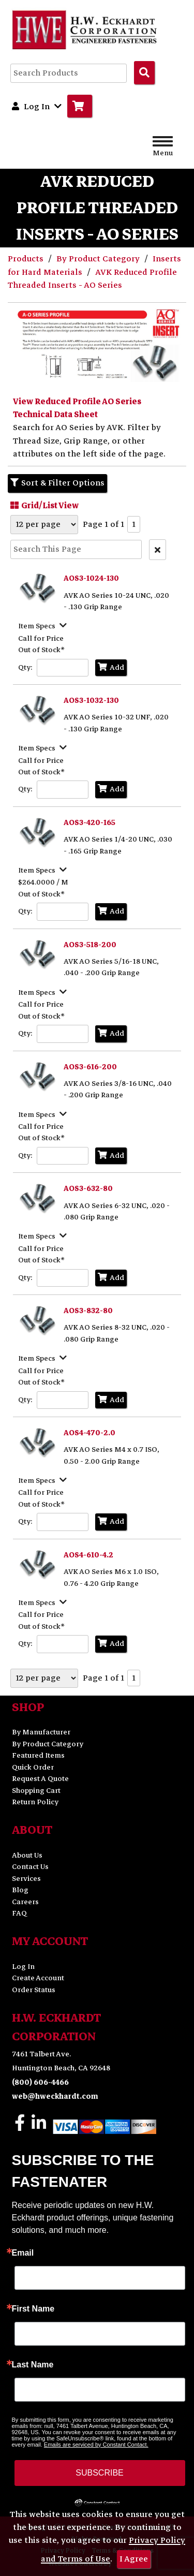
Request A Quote (40, 1779)
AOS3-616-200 (90, 1067)
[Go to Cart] (79, 106)
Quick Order (33, 1767)
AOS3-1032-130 (91, 700)
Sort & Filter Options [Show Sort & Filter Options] (57, 483)
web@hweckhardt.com (55, 2096)
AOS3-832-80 (88, 1311)
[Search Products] (144, 72)
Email (23, 2253)
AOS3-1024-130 (91, 578)
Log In (23, 1967)
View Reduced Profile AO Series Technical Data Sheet (77, 408)
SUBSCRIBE (99, 2472)
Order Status (33, 1990)
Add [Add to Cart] (111, 667)
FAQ (19, 1913)
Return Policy (35, 1802)
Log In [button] (36, 106)
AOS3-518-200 (90, 945)
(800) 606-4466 (40, 2082)
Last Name (33, 2365)
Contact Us (30, 1867)
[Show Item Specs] (43, 625)
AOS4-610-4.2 (88, 1555)
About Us (27, 1855)
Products (27, 259)
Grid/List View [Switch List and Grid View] (43, 505)
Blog (20, 1890)
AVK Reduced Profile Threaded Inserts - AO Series (92, 279)
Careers (25, 1902)
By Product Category (99, 259)
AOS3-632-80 (88, 1189)
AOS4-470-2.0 (89, 1433)
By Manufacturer (41, 1732)
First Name (33, 2309)
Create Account (38, 1978)
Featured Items (38, 1755)
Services (26, 1879)
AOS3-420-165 (89, 823)
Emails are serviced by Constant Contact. (96, 2444)
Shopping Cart (36, 1791)
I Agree (134, 2559)
